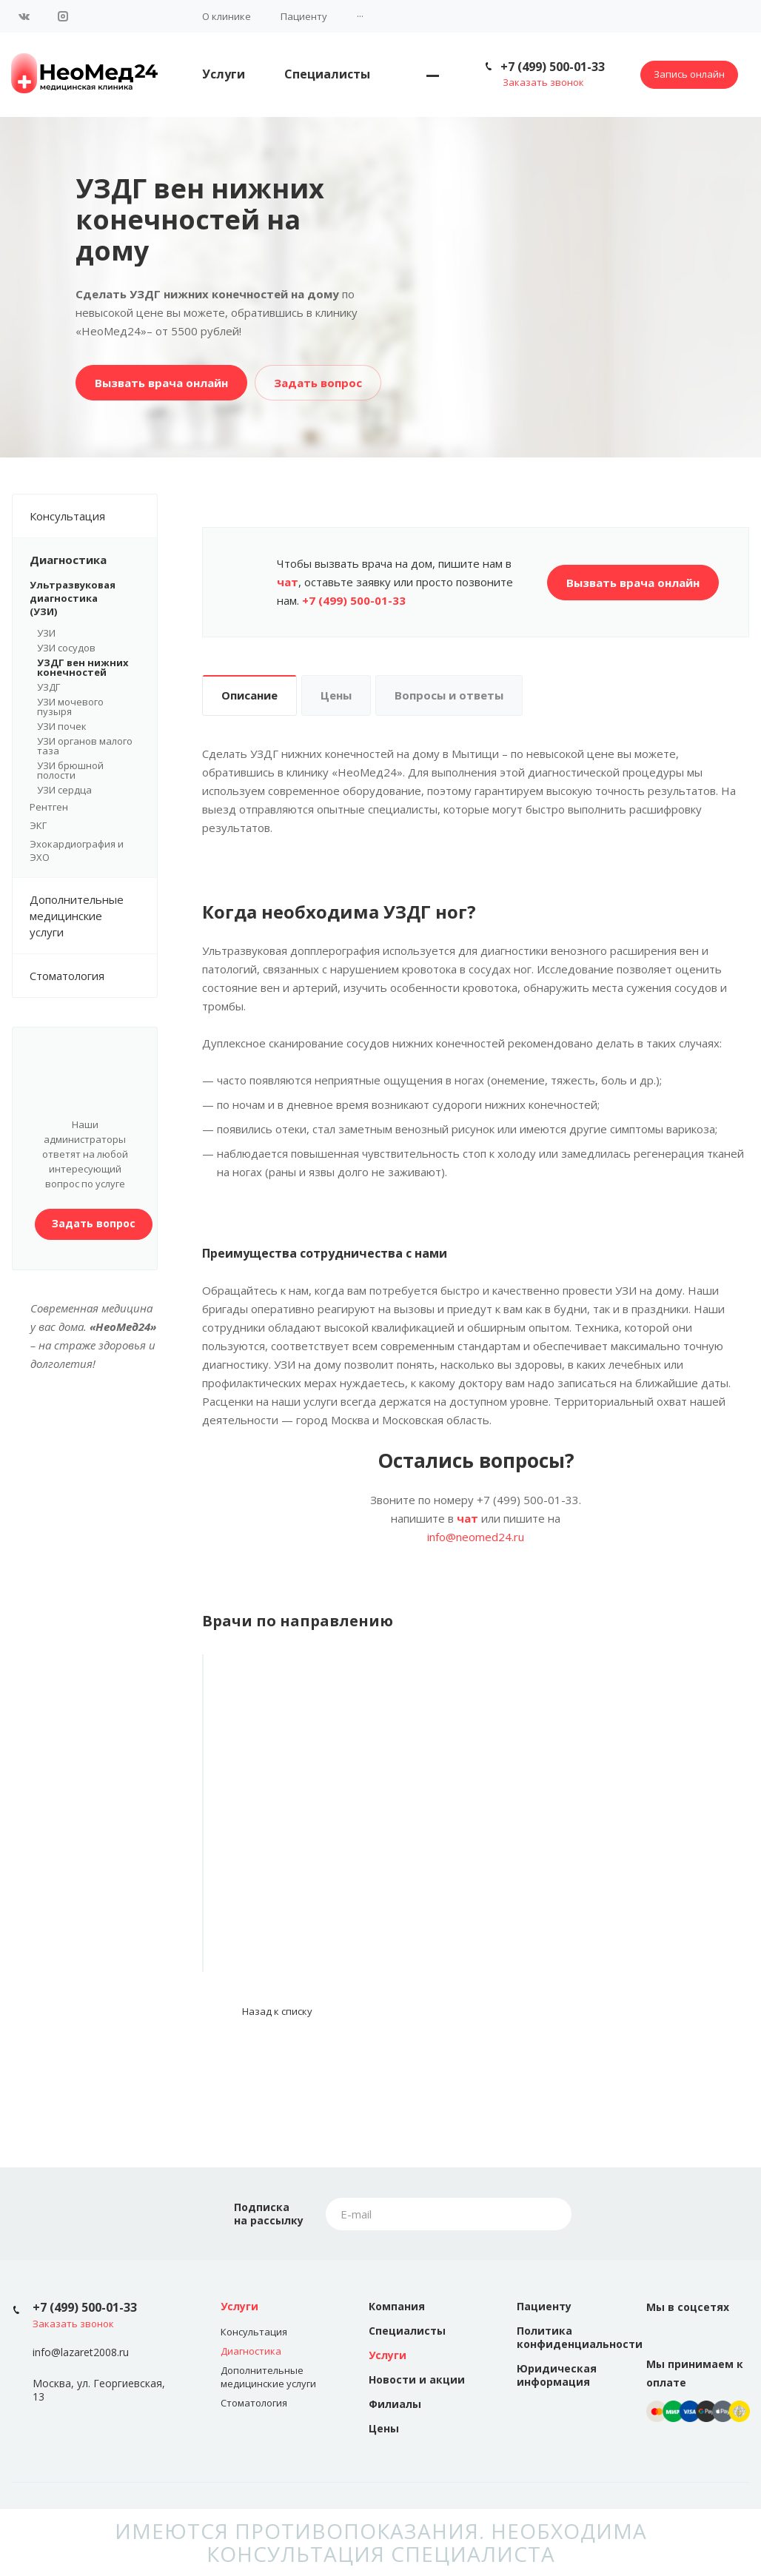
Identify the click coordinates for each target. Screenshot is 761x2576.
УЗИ (46, 633)
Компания (397, 2306)
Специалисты (327, 74)
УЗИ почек (62, 726)
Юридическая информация (557, 2375)
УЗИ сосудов (66, 647)
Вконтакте (24, 16)
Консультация (93, 515)
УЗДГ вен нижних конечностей (83, 667)
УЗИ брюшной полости (70, 770)
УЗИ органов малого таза (85, 745)
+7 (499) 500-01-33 (552, 66)
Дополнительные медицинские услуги (93, 915)
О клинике (226, 16)
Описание (249, 695)
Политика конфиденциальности (580, 2337)
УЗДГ (48, 687)
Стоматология (67, 975)
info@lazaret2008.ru (81, 2353)
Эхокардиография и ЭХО (77, 850)
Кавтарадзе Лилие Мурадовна (285, 1841)
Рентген (49, 807)
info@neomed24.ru (475, 1536)
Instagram (63, 16)
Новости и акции (417, 2379)
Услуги (223, 74)
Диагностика (93, 559)
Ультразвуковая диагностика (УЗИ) (85, 598)
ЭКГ (38, 825)
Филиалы (395, 2404)
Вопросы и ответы (449, 695)
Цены (336, 695)
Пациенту (304, 16)
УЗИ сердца (64, 789)
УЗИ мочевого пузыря (70, 706)
